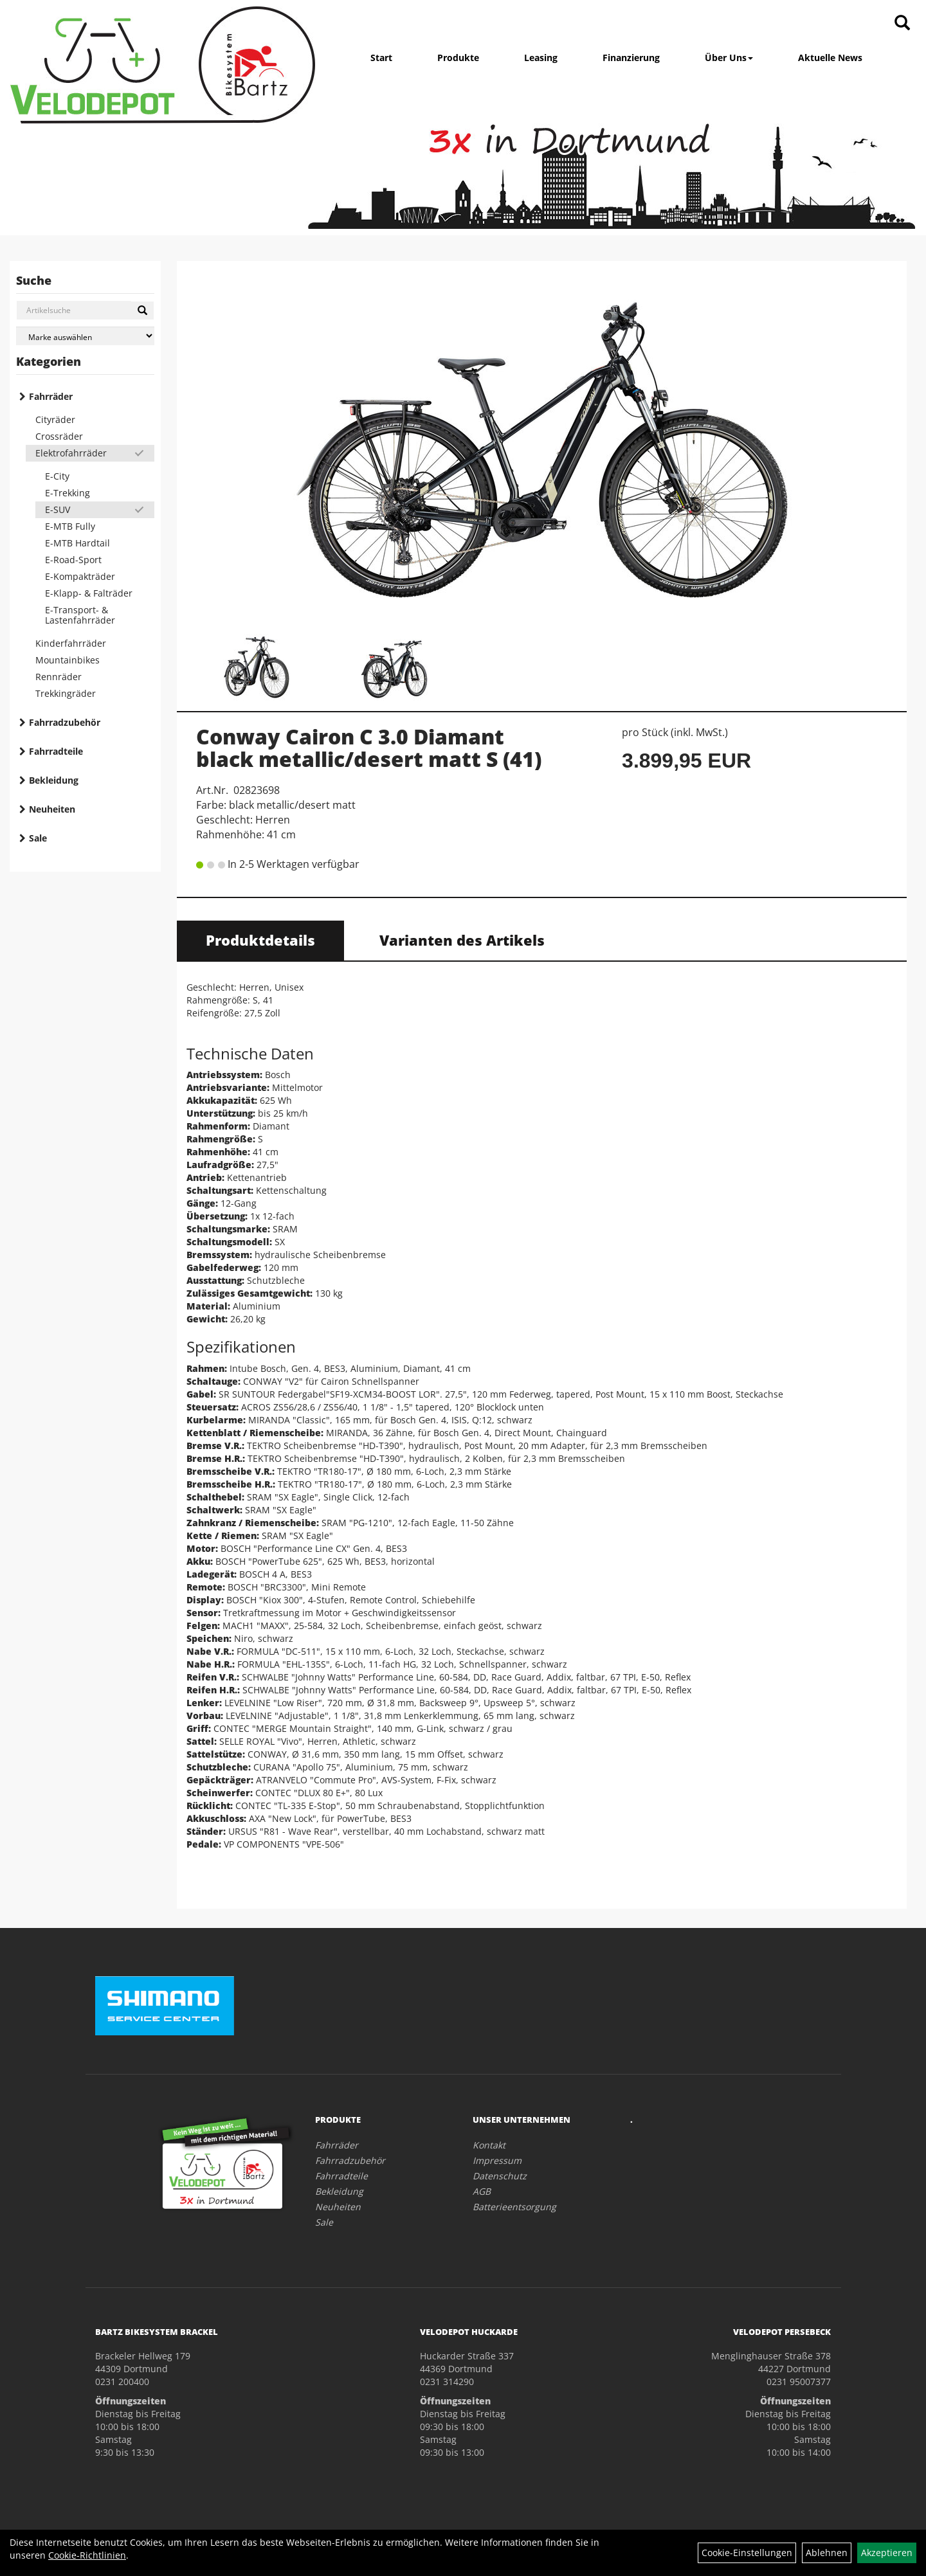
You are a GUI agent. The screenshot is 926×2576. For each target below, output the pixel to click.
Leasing (541, 57)
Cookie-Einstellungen (747, 2552)
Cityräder (55, 419)
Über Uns (729, 57)
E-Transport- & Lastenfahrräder (80, 615)
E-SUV (57, 509)
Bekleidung (53, 780)
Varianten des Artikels (462, 940)
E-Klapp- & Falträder (88, 593)
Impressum (497, 2160)
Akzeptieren (886, 2552)
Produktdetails (260, 940)
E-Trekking (67, 493)
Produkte (458, 57)
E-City (57, 476)
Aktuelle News (830, 57)
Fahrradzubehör (64, 722)
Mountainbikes (67, 660)
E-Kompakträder (80, 576)
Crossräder (59, 436)
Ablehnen (827, 2552)
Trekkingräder (65, 693)
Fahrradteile (56, 751)
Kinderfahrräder (70, 643)
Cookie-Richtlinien (87, 2555)
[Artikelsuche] (902, 23)
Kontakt (489, 2145)
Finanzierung (631, 57)
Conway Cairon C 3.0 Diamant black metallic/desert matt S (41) (368, 748)
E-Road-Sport (73, 560)
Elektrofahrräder (71, 453)
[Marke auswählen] (85, 336)
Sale (38, 838)
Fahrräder (51, 396)
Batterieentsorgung (514, 2207)
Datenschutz (500, 2176)
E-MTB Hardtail (77, 543)
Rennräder (58, 677)
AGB (482, 2191)
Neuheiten (52, 809)
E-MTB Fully (70, 526)
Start (381, 57)
